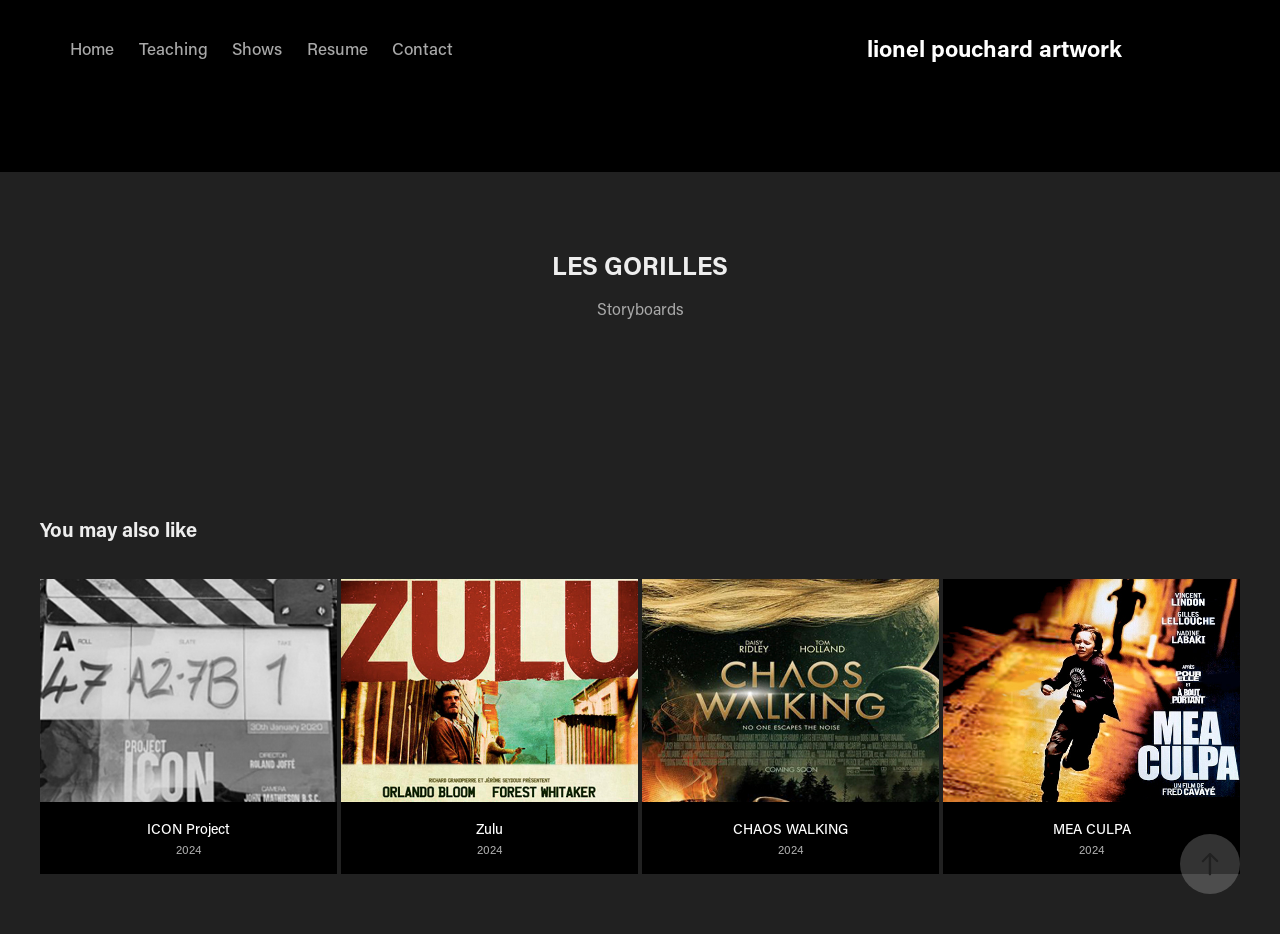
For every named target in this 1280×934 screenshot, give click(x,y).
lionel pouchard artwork (994, 48)
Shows (257, 48)
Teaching (173, 48)
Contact (422, 48)
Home (92, 48)
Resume (337, 48)
